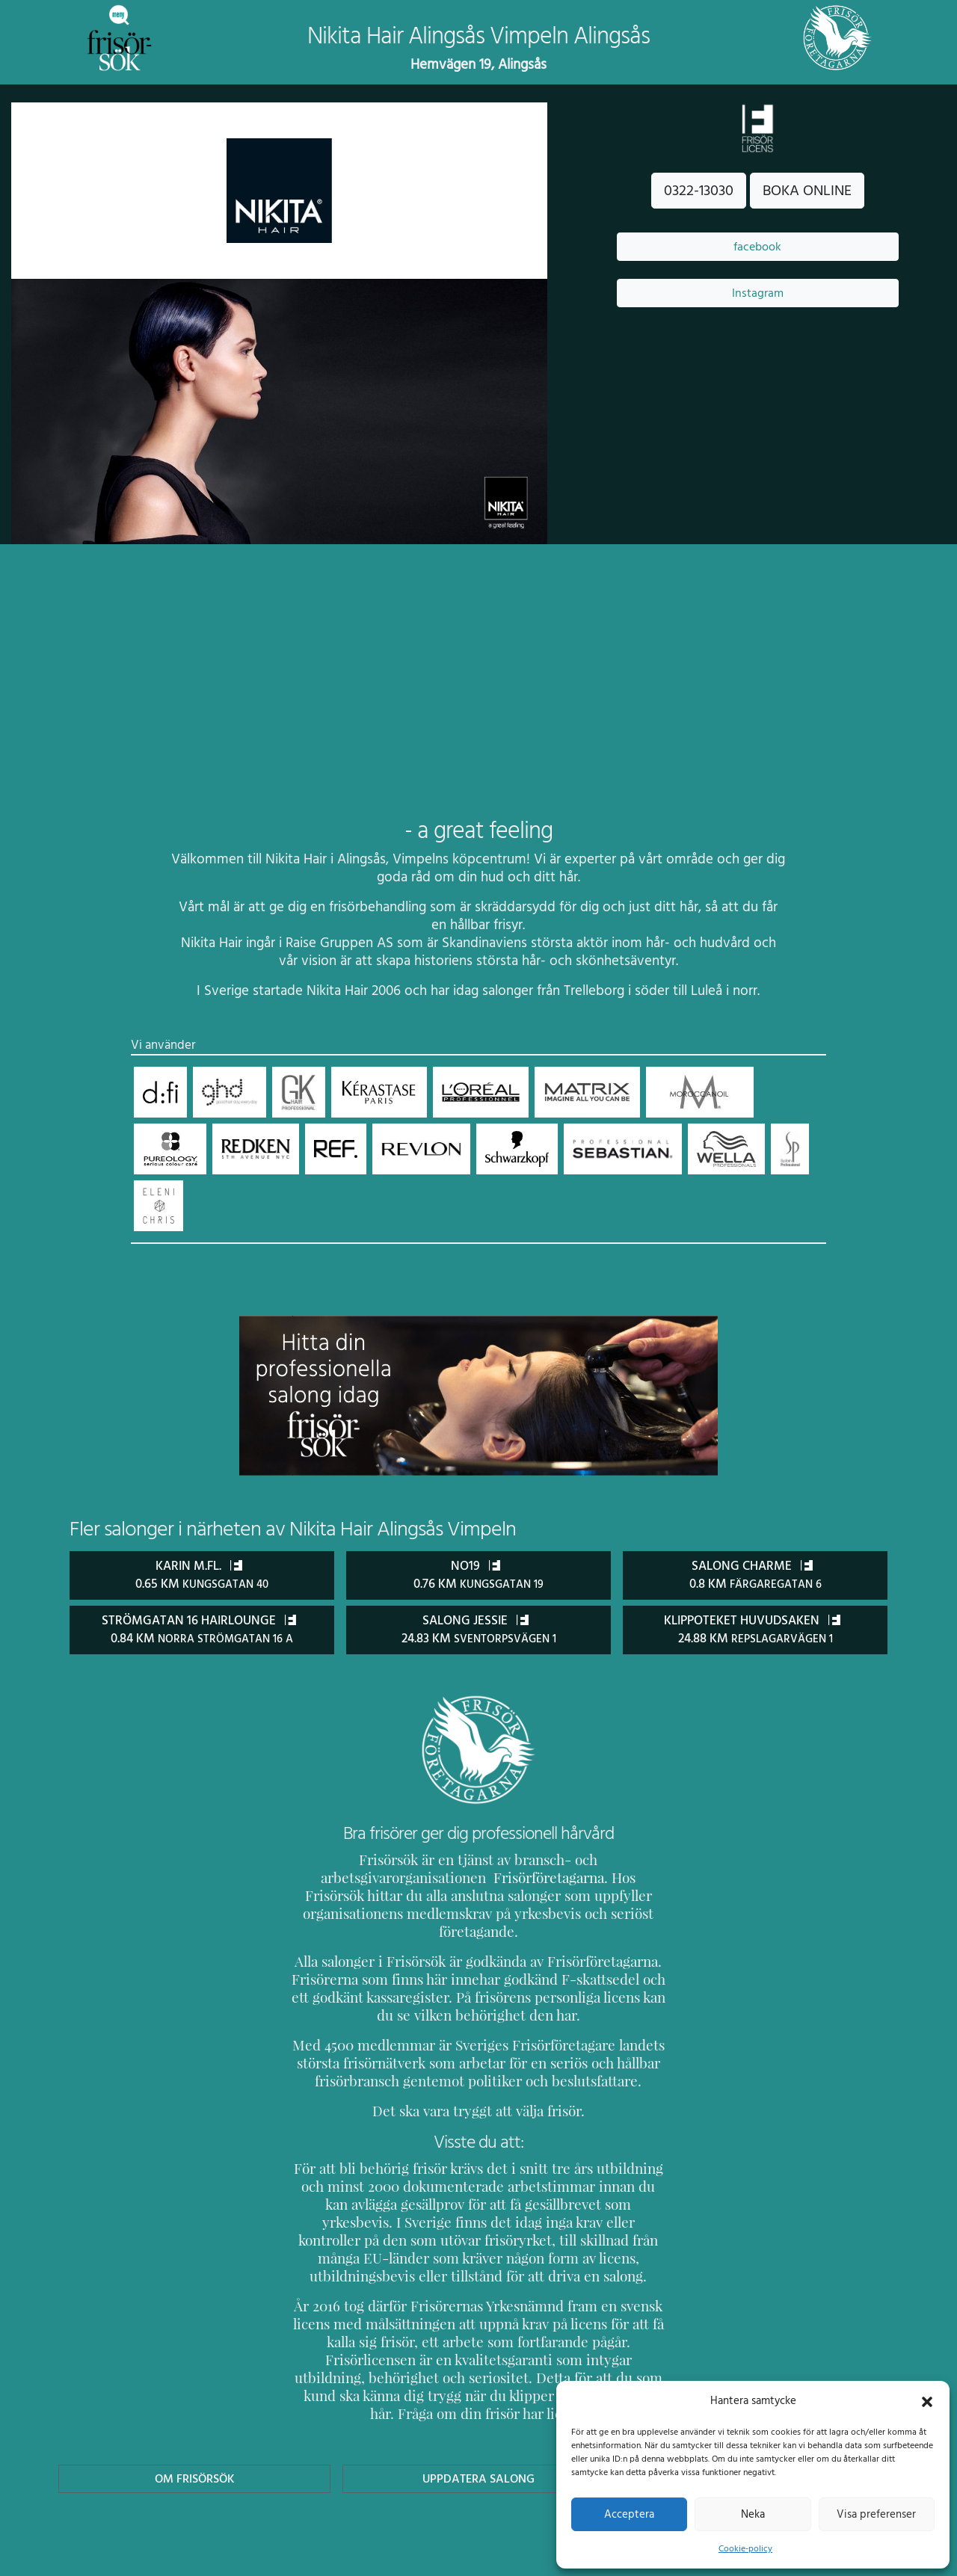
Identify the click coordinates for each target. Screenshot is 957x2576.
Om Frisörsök (194, 2424)
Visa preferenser (876, 2514)
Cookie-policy (745, 2548)
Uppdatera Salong (478, 2424)
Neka (752, 2514)
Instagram (757, 293)
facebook (757, 246)
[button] (927, 2400)
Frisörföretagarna (344, 1877)
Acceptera (629, 2514)
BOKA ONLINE (807, 191)
